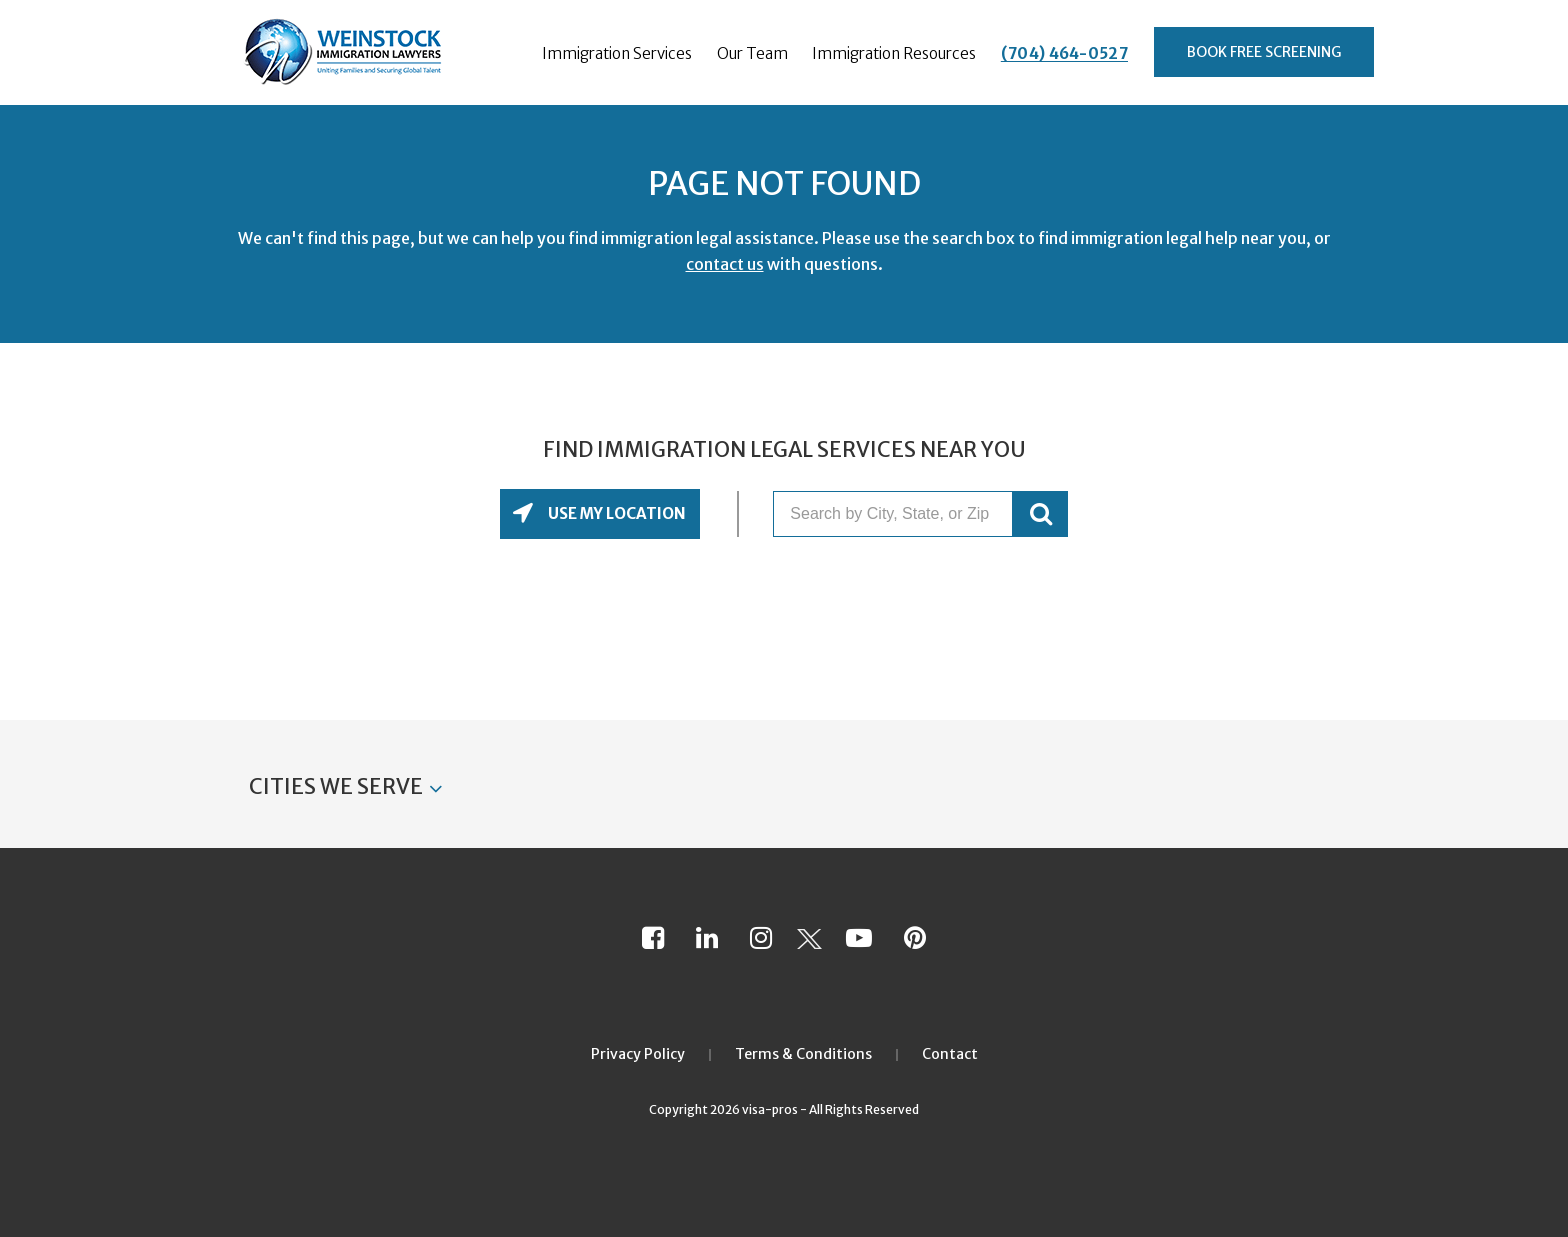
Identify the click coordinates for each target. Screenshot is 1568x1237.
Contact (950, 1054)
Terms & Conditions (803, 1054)
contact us (725, 264)
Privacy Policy (638, 1054)
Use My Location (615, 513)
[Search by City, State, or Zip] (893, 514)
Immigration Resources (894, 53)
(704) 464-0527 (1064, 53)
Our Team (752, 53)
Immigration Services (617, 53)
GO (1040, 514)
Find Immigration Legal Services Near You (784, 450)
